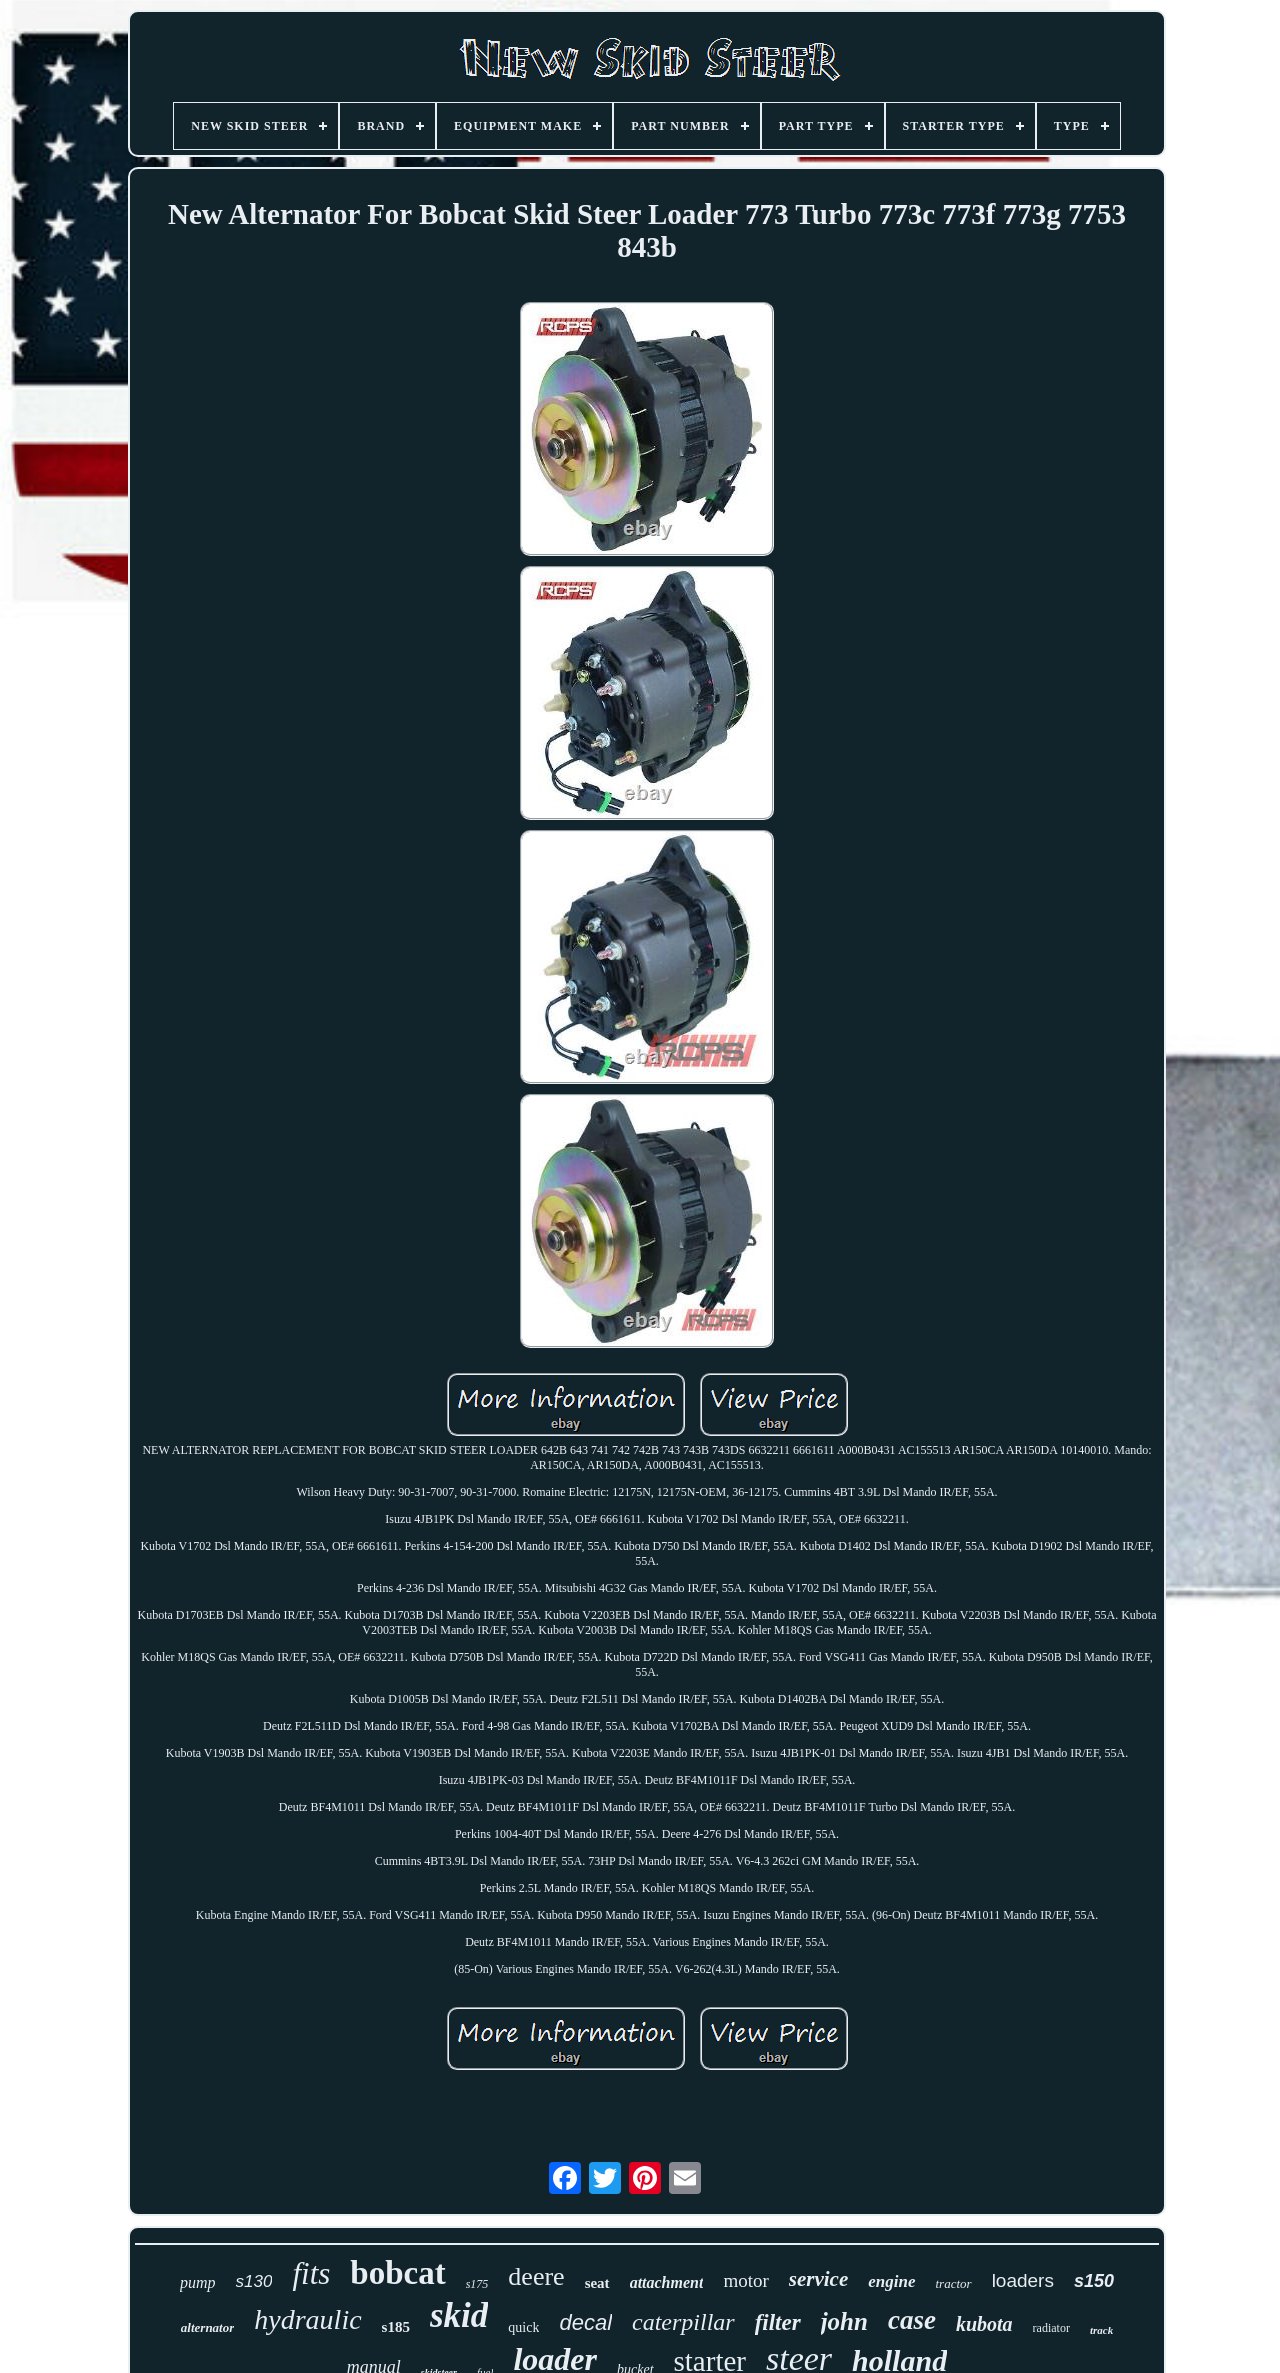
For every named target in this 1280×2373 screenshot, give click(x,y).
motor (745, 2280)
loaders (1023, 2280)
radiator (1051, 2328)
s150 (1094, 2281)
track (1101, 2330)
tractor (954, 2283)
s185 (396, 2327)
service (818, 2279)
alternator (207, 2327)
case (912, 2320)
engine (891, 2281)
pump (198, 2282)
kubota (984, 2324)
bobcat (397, 2273)
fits (311, 2273)
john (844, 2321)
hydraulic (307, 2319)
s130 (254, 2281)
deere (536, 2276)
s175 (477, 2284)
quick (523, 2327)
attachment (667, 2282)
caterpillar (683, 2322)
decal (585, 2322)
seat (597, 2283)
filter (778, 2322)
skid (459, 2315)
